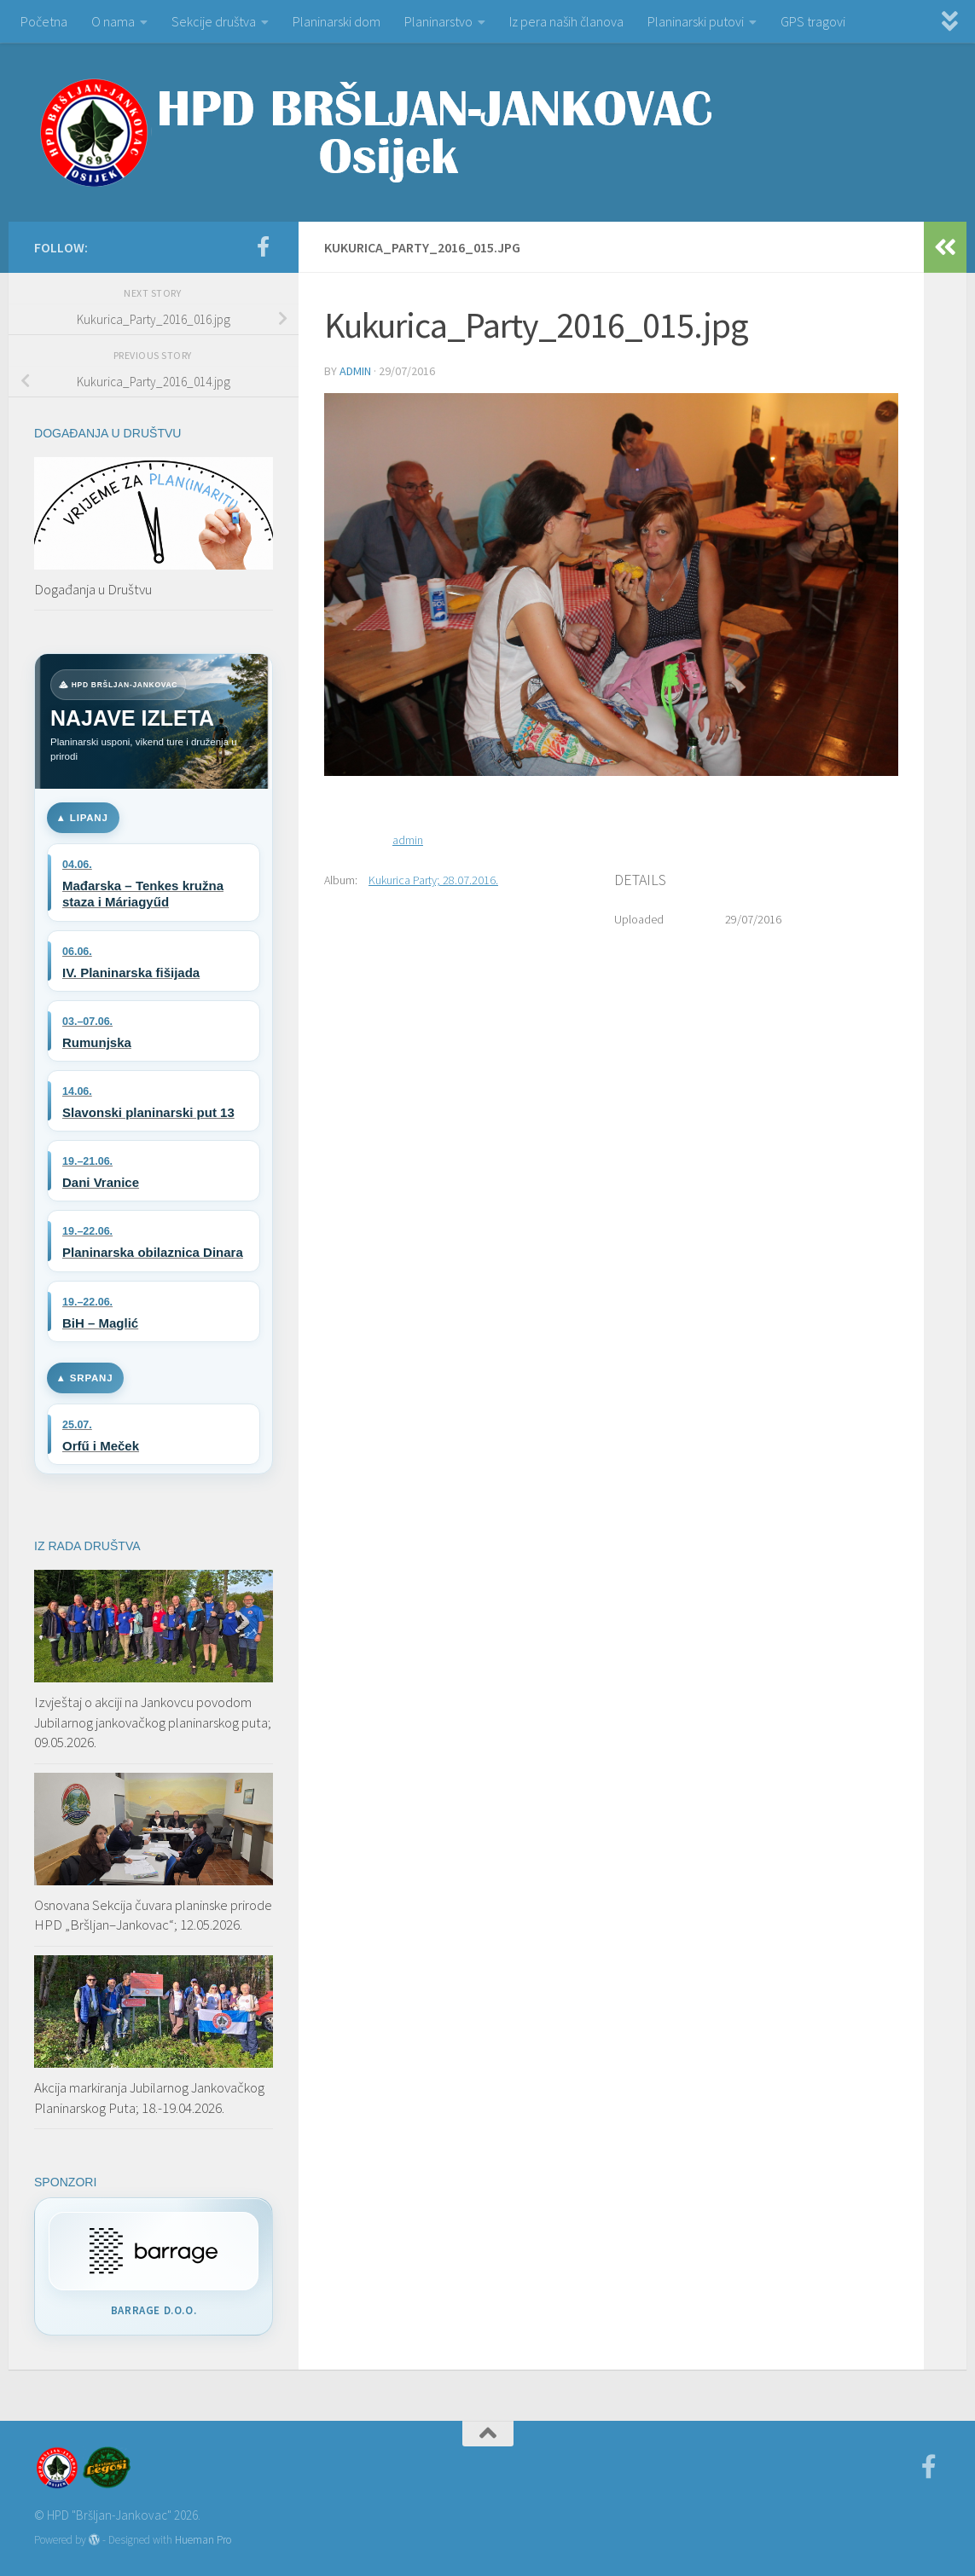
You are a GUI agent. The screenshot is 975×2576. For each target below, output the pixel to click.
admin (355, 371)
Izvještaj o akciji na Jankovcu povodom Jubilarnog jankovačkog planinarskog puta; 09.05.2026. (152, 1722)
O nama (113, 21)
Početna (43, 21)
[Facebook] (262, 246)
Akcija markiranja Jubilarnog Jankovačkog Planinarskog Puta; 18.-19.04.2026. (149, 2097)
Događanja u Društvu (93, 589)
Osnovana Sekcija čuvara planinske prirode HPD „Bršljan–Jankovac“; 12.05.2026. (153, 1915)
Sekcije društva (213, 21)
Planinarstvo (438, 21)
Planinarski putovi (695, 21)
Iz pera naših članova (566, 21)
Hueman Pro (203, 2540)
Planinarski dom (336, 21)
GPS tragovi (813, 21)
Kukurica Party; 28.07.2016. (433, 880)
